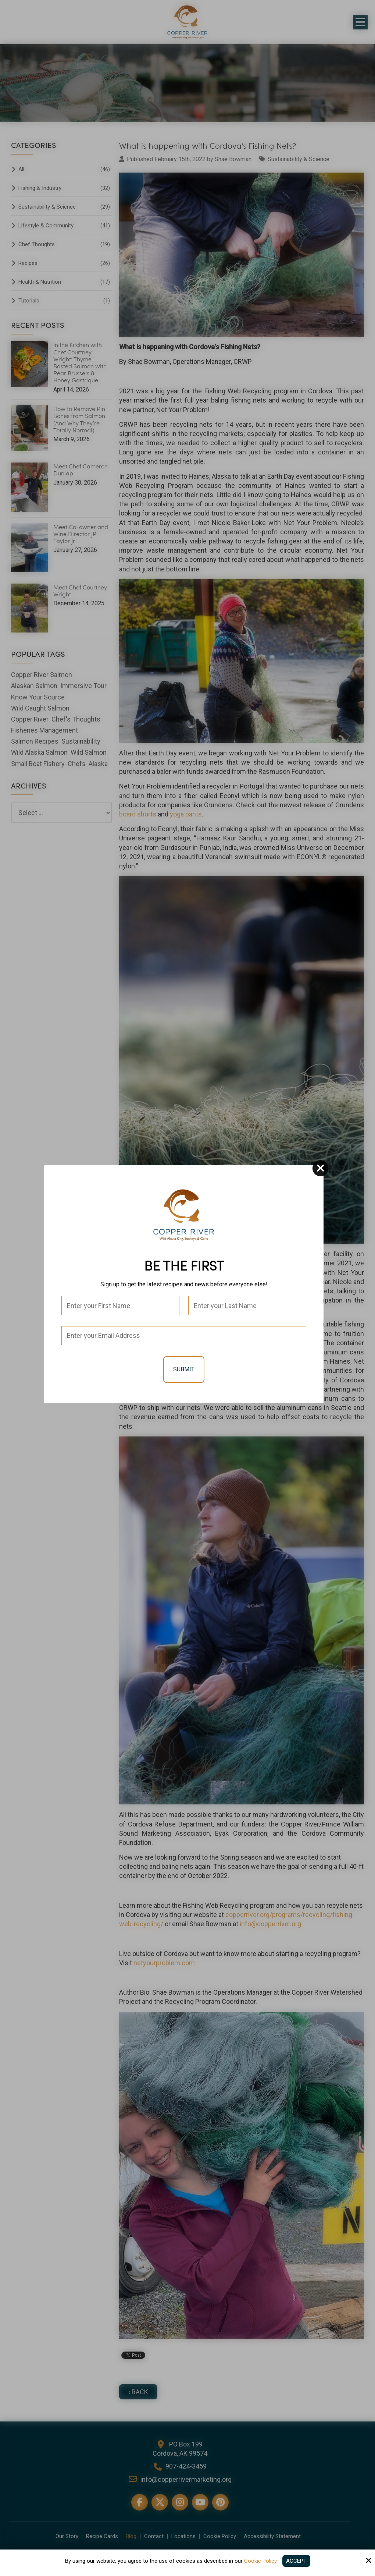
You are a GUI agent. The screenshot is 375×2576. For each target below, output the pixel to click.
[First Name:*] (120, 1305)
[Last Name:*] (247, 1305)
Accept (296, 2561)
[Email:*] (183, 1335)
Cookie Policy (260, 2561)
